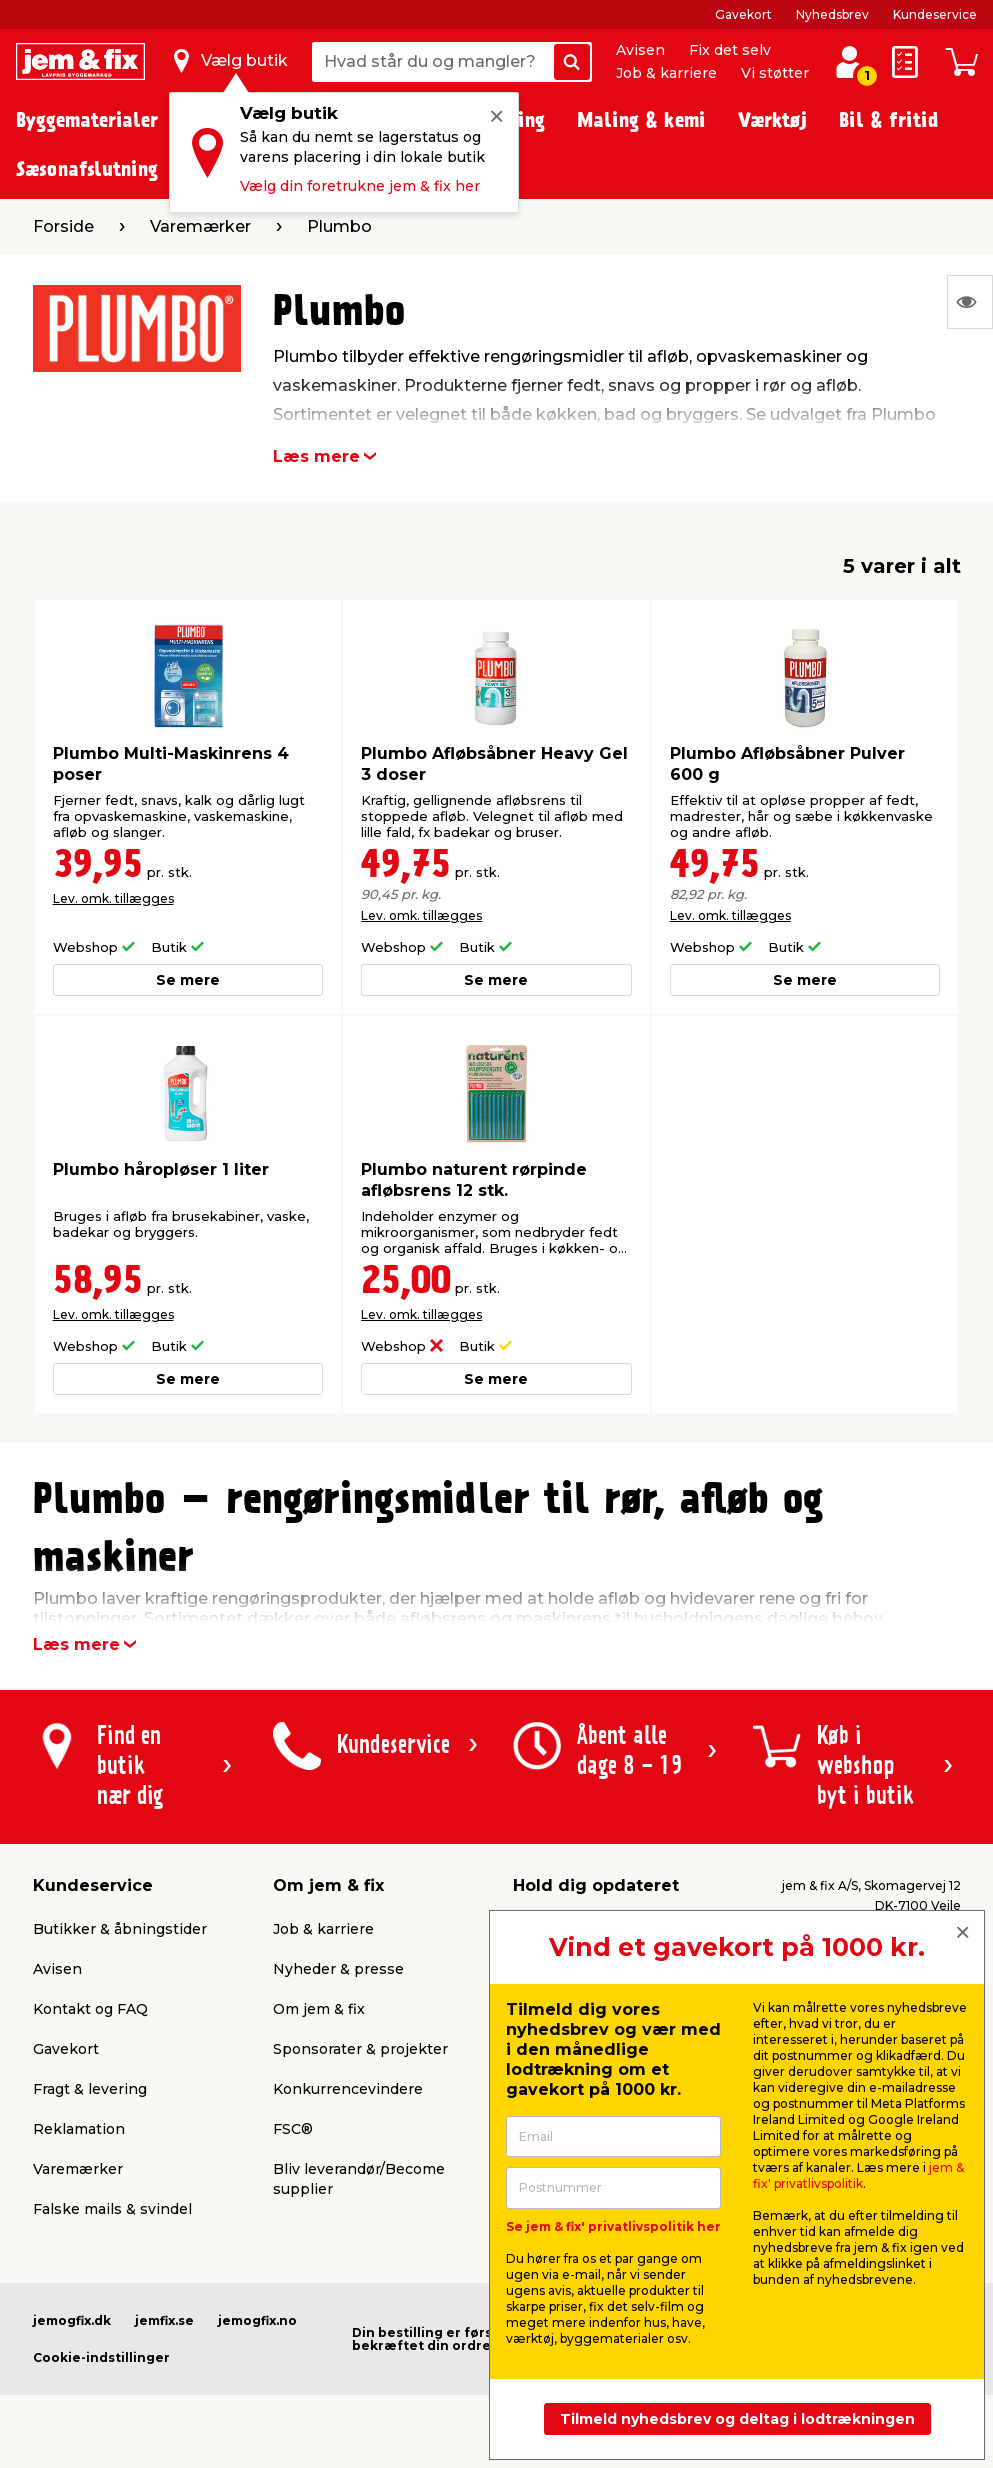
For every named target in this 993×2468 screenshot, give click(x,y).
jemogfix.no (257, 2320)
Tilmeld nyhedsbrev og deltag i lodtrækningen (737, 2419)
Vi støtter (775, 73)
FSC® (293, 2129)
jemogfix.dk (72, 2320)
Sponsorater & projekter (360, 2049)
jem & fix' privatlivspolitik (858, 2175)
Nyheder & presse (338, 1969)
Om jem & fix (319, 2009)
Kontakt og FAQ (90, 2009)
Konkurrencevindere (348, 2089)
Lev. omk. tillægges (113, 898)
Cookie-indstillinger (101, 2357)
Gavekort (743, 14)
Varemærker (78, 2169)
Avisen (640, 50)
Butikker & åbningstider (120, 1929)
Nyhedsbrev (832, 14)
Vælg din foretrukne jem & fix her (360, 186)
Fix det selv (730, 50)
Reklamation (79, 2129)
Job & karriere (666, 73)
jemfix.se (164, 2320)
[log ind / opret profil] (849, 62)
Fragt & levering (90, 2089)
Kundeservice (935, 14)
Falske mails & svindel (112, 2209)
